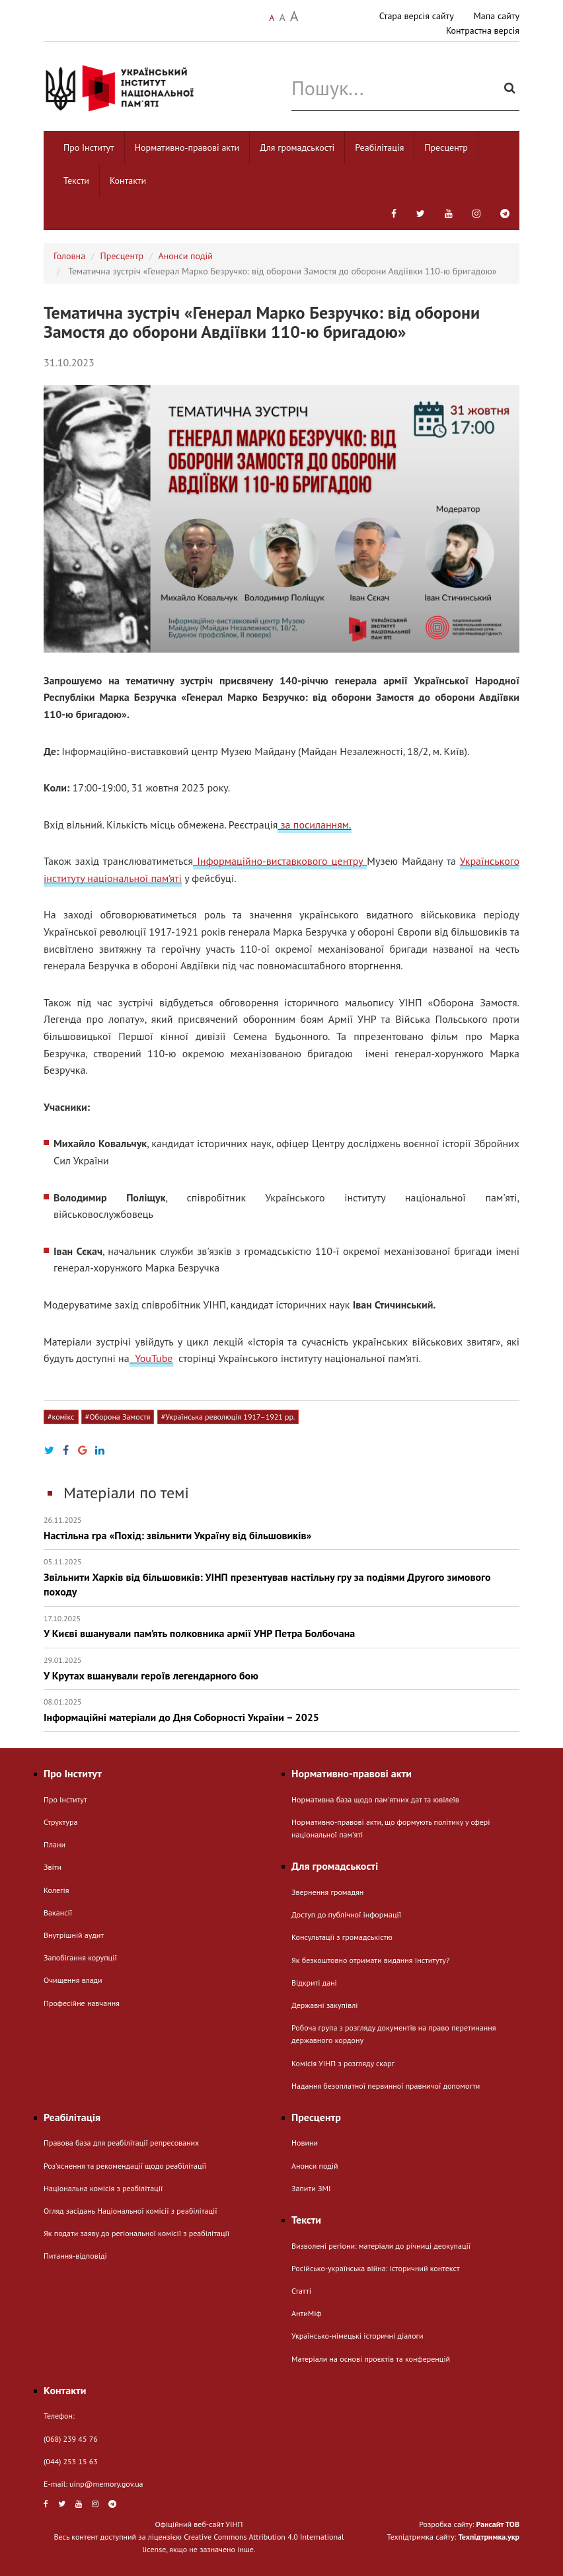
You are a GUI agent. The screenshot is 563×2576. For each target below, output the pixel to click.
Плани (54, 1844)
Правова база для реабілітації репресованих (121, 2143)
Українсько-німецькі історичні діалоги (357, 2336)
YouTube (151, 1358)
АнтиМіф (306, 2313)
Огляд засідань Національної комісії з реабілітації (130, 2211)
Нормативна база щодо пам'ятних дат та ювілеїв (375, 1799)
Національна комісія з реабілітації (103, 2188)
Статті (301, 2291)
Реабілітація (379, 147)
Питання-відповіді (75, 2256)
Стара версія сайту (416, 16)
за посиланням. (314, 824)
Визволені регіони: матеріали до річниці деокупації (380, 2246)
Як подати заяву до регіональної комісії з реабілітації (136, 2233)
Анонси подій (186, 256)
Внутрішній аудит (74, 1935)
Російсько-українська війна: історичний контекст (375, 2268)
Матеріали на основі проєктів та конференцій (370, 2359)
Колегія (56, 1890)
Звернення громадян (327, 1892)
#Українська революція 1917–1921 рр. (228, 1417)
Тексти (76, 180)
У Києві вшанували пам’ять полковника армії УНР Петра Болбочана (281, 1626)
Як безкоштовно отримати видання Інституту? (370, 1960)
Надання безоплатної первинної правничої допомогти (385, 2086)
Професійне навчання (82, 2003)
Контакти (128, 180)
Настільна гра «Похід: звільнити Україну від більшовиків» (281, 1528)
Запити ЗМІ (310, 2188)
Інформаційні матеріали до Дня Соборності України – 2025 (281, 1710)
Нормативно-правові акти (187, 147)
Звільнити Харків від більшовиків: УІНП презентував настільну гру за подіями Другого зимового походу (281, 1577)
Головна (69, 256)
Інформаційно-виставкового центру (280, 860)
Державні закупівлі (324, 2005)
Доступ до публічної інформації (346, 1914)
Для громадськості (297, 147)
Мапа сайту (496, 16)
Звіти (52, 1867)
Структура (60, 1822)
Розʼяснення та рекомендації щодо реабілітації (125, 2166)
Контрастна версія (482, 30)
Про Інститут (88, 147)
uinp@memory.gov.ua (106, 2484)
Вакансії (58, 1912)
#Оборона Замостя (118, 1417)
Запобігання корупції (80, 1957)
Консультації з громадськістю (342, 1937)
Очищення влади (73, 1980)
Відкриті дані (314, 1983)
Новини (304, 2143)
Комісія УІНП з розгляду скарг (342, 2063)
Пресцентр (446, 147)
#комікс (61, 1417)
